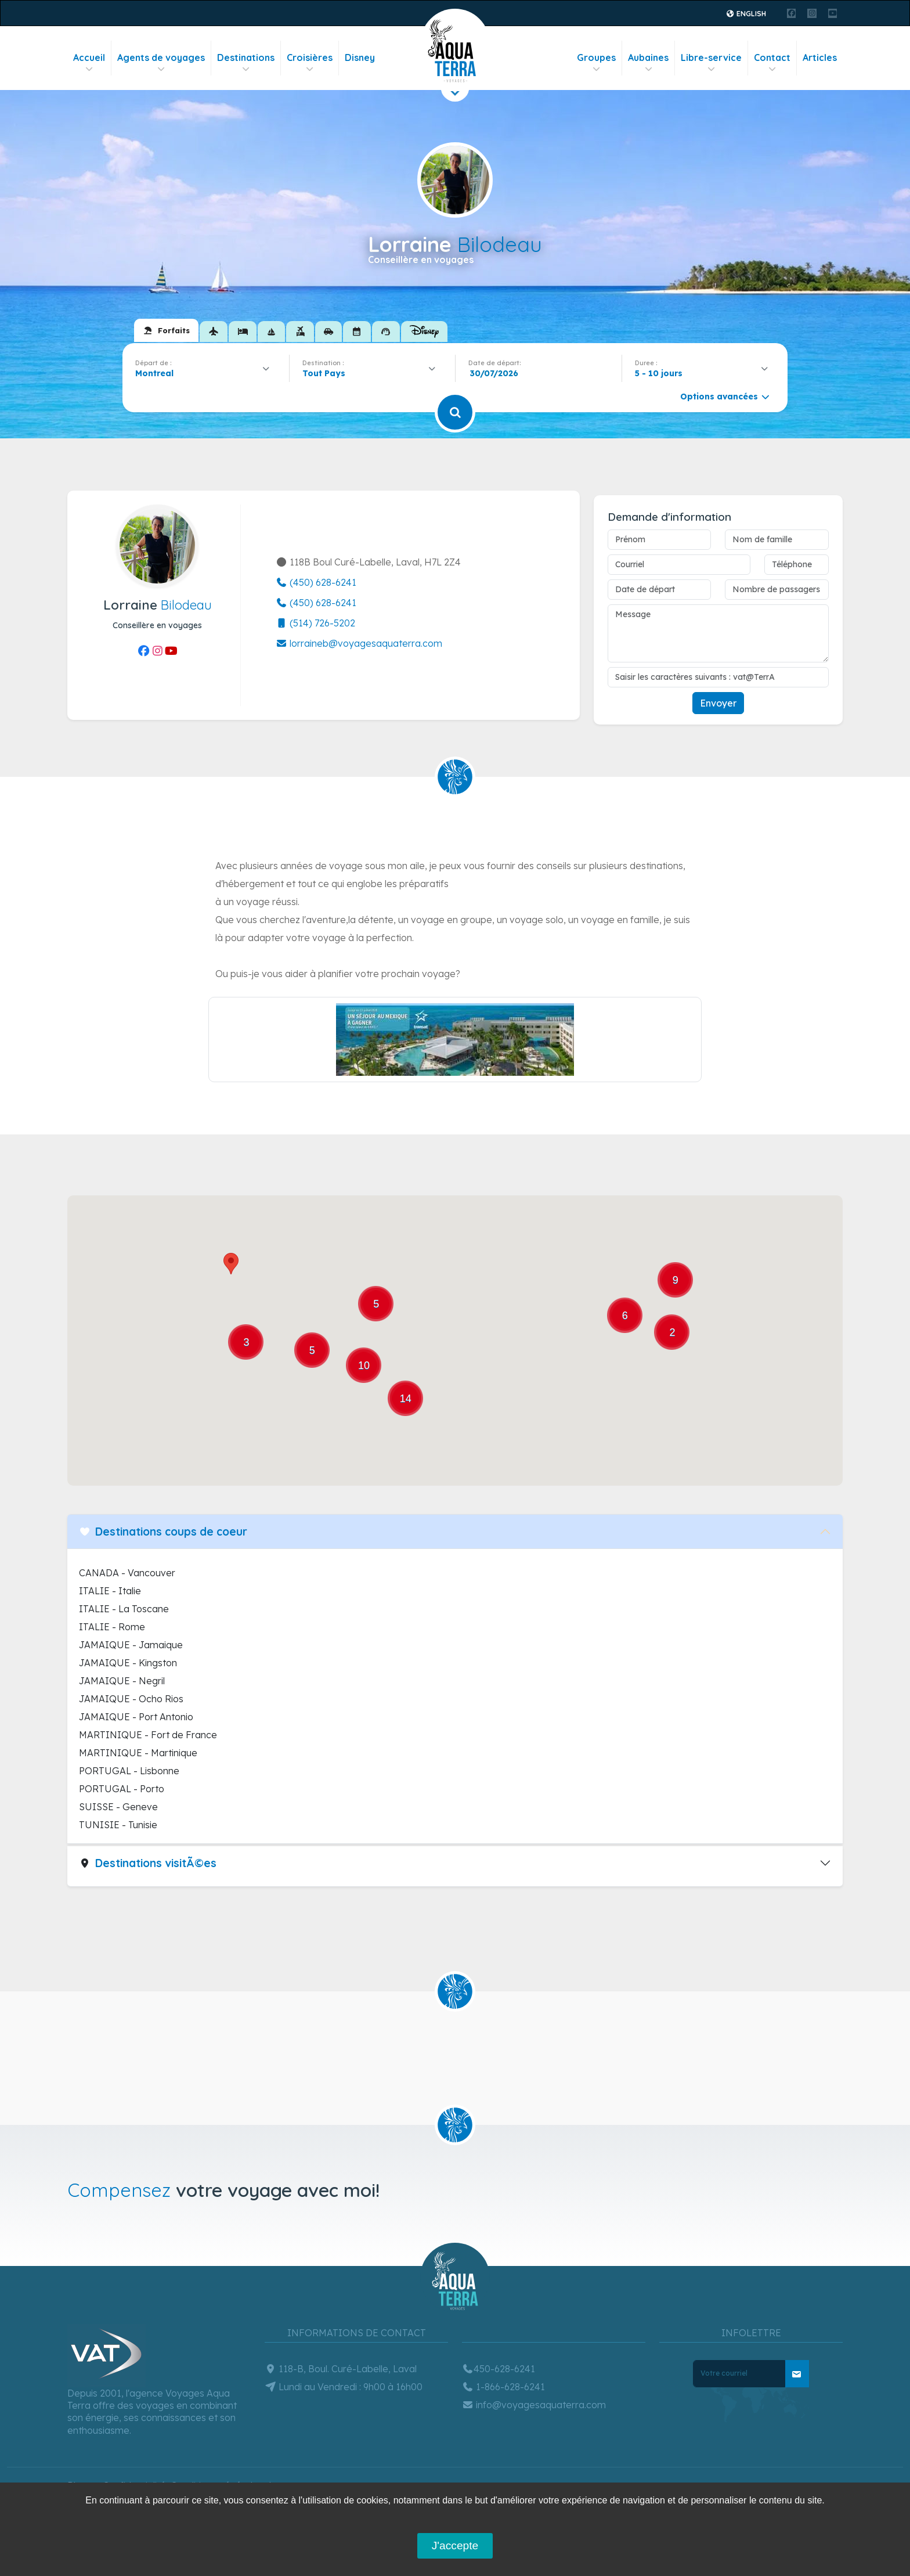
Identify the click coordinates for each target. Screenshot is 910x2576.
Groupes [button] (596, 63)
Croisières (310, 63)
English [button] (746, 13)
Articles (820, 57)
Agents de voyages (161, 63)
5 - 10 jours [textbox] (658, 373)
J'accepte (455, 2545)
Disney (360, 57)
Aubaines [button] (648, 63)
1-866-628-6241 (503, 2387)
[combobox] (205, 373)
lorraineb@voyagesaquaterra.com (359, 643)
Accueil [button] (89, 63)
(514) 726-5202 (315, 623)
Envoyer (718, 703)
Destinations (246, 63)
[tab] (166, 330)
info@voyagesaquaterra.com (534, 2405)
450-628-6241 (498, 2369)
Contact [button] (772, 63)
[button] (231, 1263)
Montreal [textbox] (154, 373)
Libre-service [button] (711, 63)
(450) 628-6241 (316, 582)
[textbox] (327, 373)
